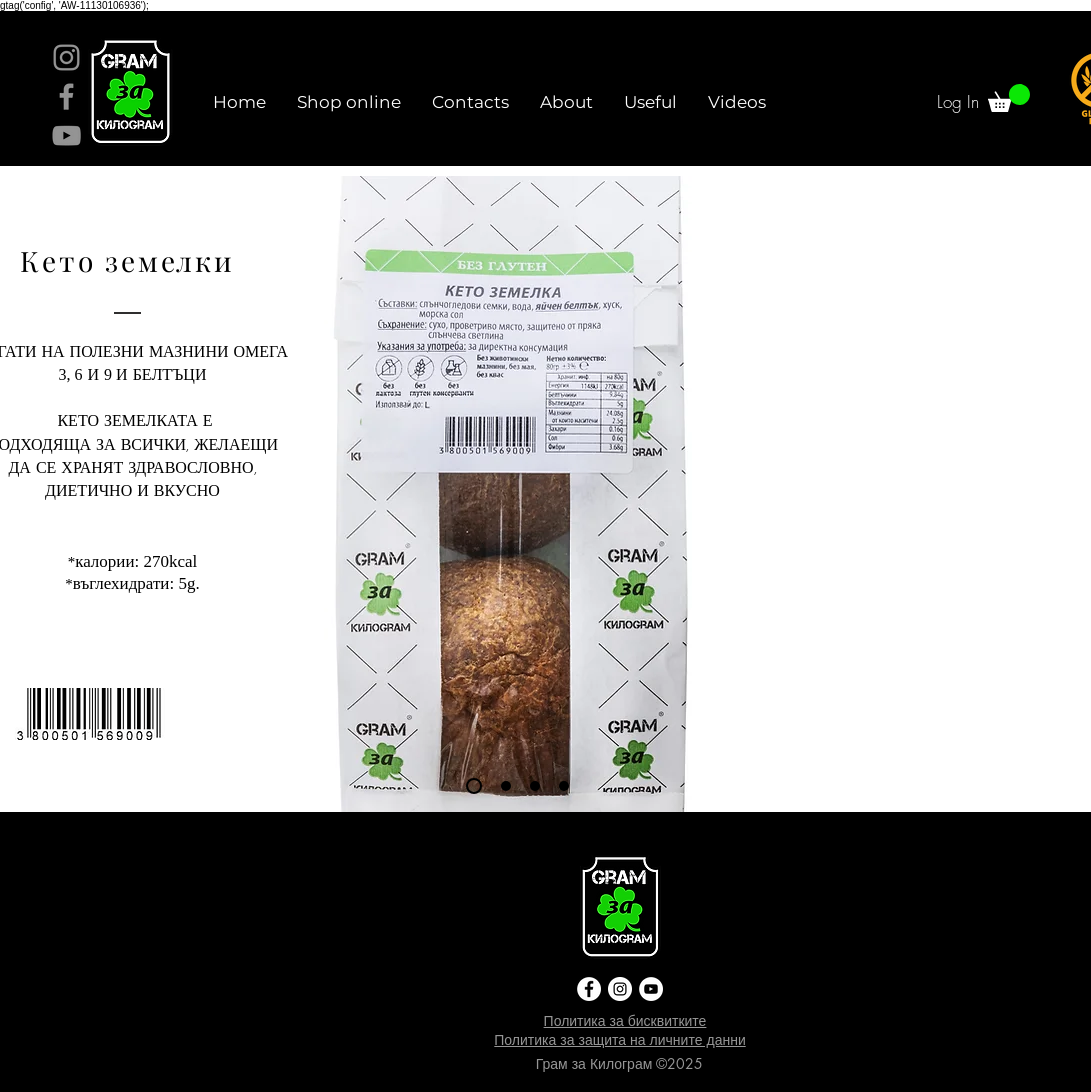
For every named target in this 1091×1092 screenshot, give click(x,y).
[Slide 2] (506, 786)
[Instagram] (66, 57)
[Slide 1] (474, 786)
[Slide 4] (564, 786)
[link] (1009, 98)
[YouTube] (66, 135)
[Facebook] (66, 96)
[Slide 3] (535, 786)
